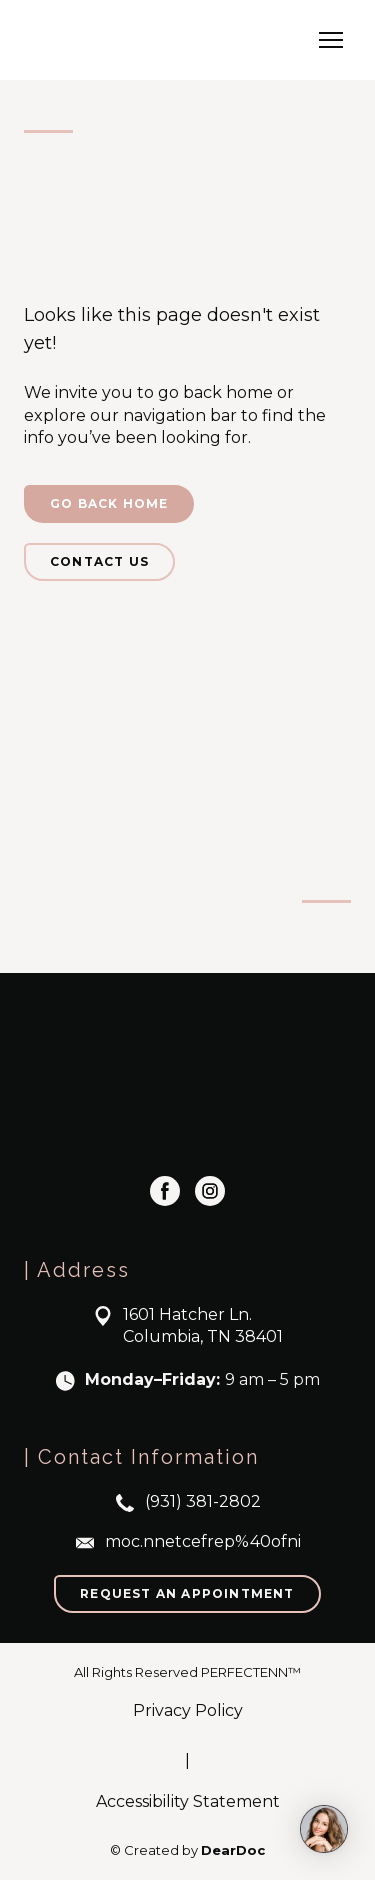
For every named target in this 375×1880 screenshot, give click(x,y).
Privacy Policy (188, 1710)
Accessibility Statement (188, 1801)
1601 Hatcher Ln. (187, 1314)
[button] (109, 504)
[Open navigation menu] (331, 40)
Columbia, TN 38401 (203, 1336)
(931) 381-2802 (203, 1501)
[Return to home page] (126, 40)
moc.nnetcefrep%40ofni (203, 1541)
